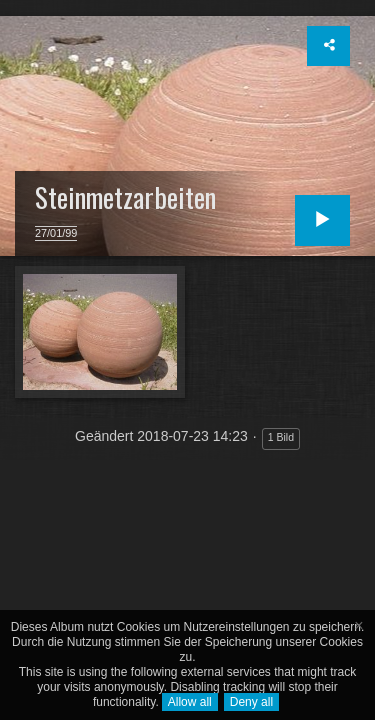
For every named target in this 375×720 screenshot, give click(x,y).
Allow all (190, 702)
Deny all (251, 702)
